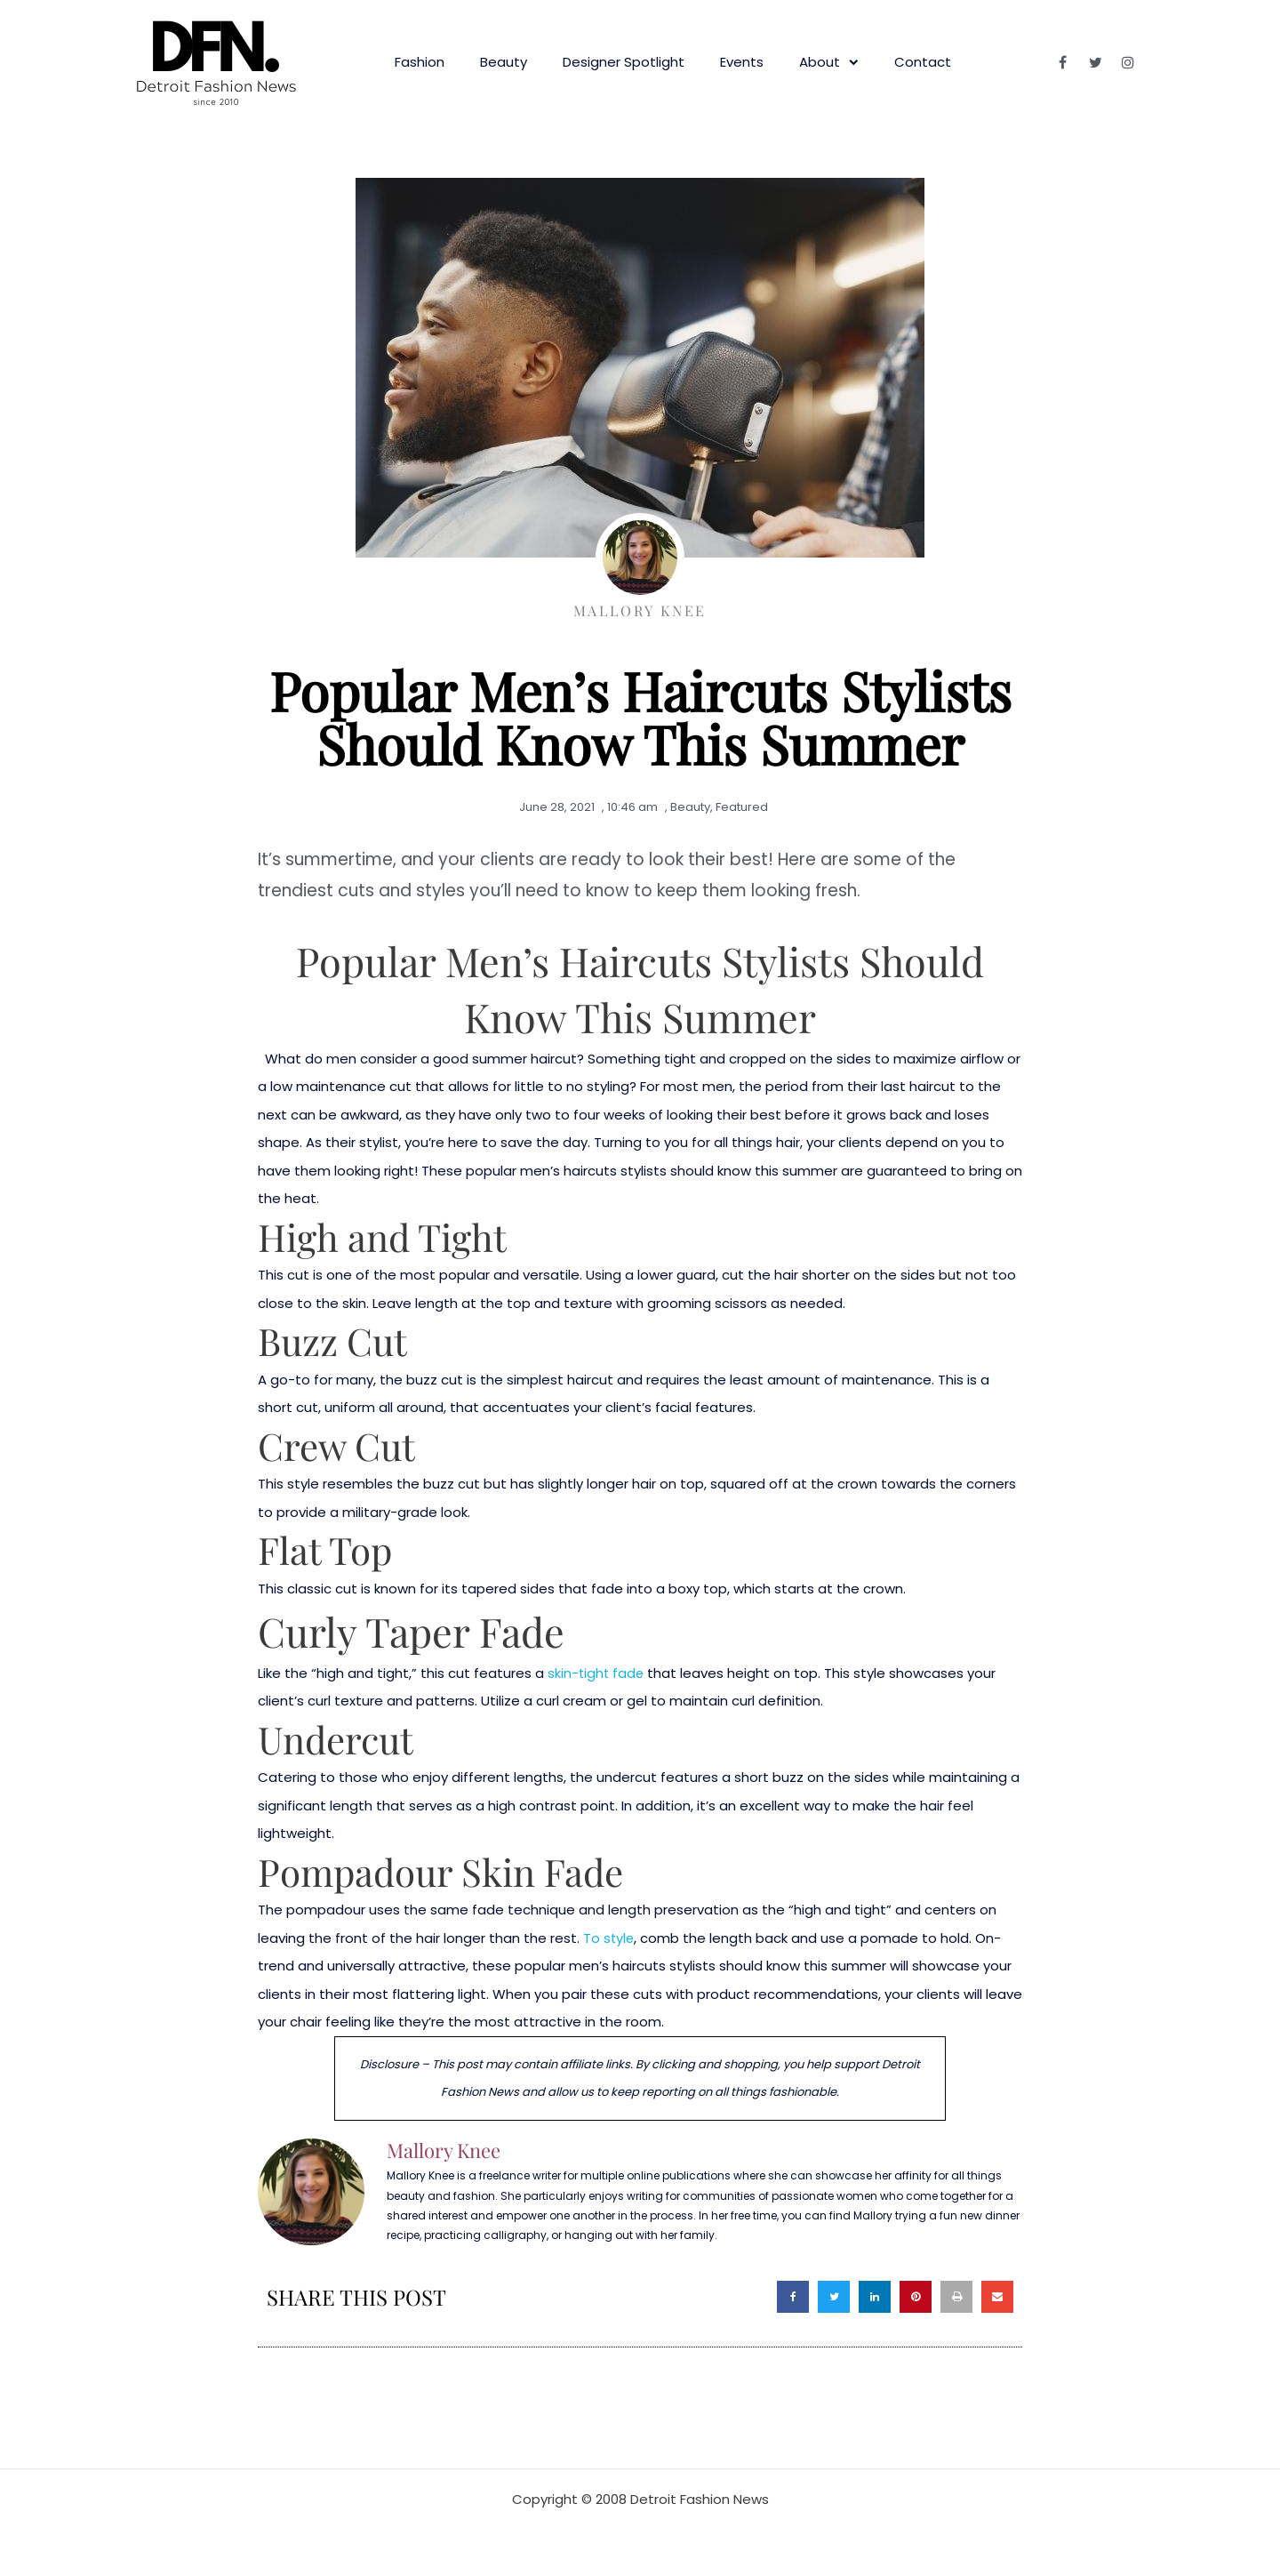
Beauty (503, 61)
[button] (793, 2297)
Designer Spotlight (623, 61)
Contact (922, 61)
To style (609, 1938)
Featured (742, 806)
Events (742, 61)
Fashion (419, 61)
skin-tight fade (597, 1673)
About (829, 62)
